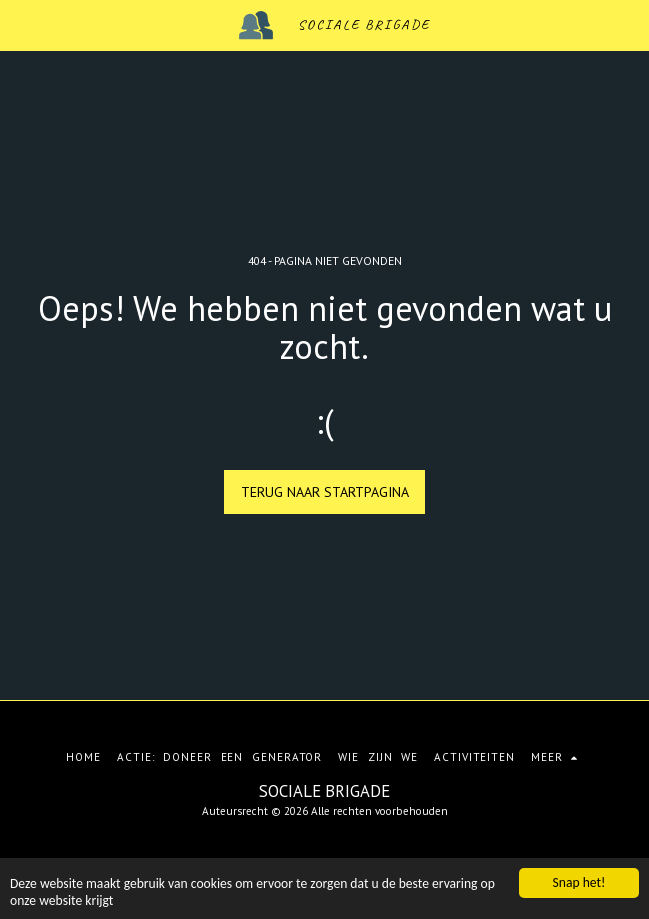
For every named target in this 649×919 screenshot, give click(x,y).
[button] (22, 25)
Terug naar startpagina (325, 492)
